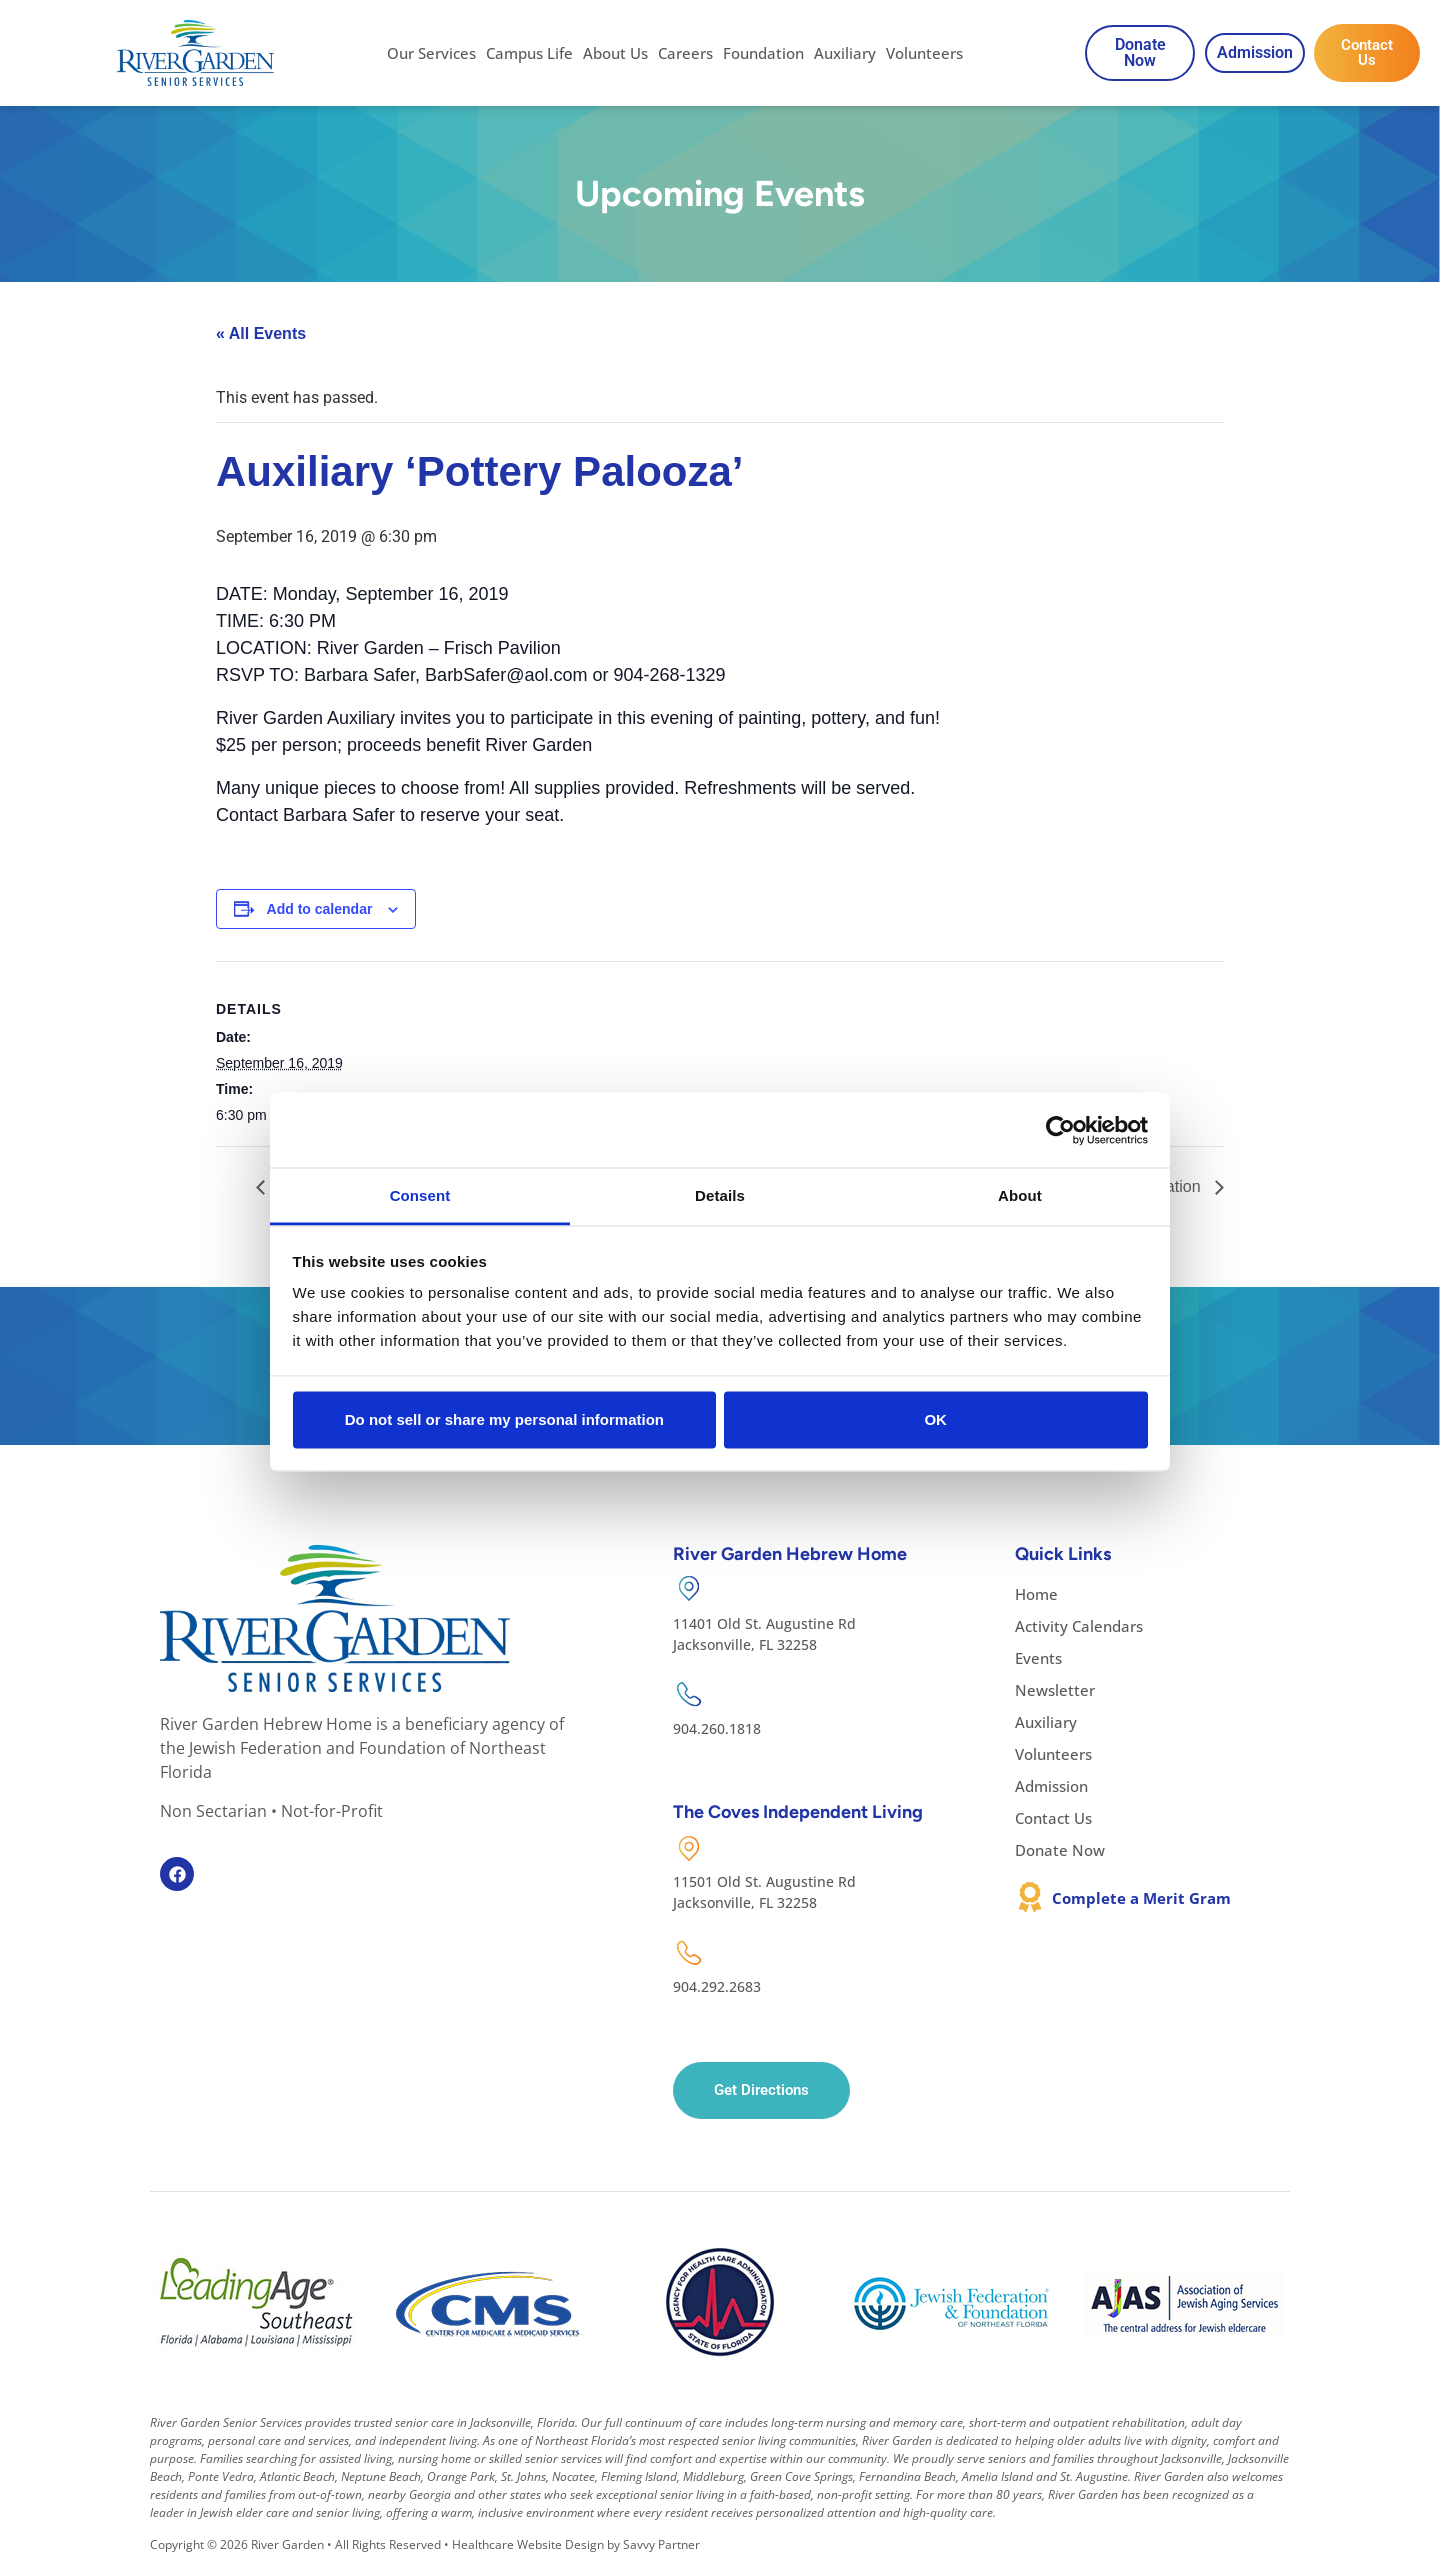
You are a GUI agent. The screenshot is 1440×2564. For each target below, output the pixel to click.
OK (935, 1418)
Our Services (431, 53)
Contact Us (1053, 1818)
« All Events (261, 333)
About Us (615, 53)
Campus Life (529, 53)
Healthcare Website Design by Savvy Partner (576, 2544)
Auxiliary (845, 53)
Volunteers (924, 53)
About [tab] (1020, 1195)
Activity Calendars (1079, 1626)
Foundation (763, 53)
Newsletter (1055, 1690)
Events (1038, 1658)
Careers (685, 53)
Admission (1051, 1786)
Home (1036, 1594)
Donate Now (1060, 1850)
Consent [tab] (420, 1195)
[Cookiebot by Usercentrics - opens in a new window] (1060, 1130)
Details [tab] (720, 1195)
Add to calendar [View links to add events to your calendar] (320, 909)
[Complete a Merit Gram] (1030, 1897)
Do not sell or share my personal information (504, 1418)
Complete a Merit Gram (1141, 1898)
